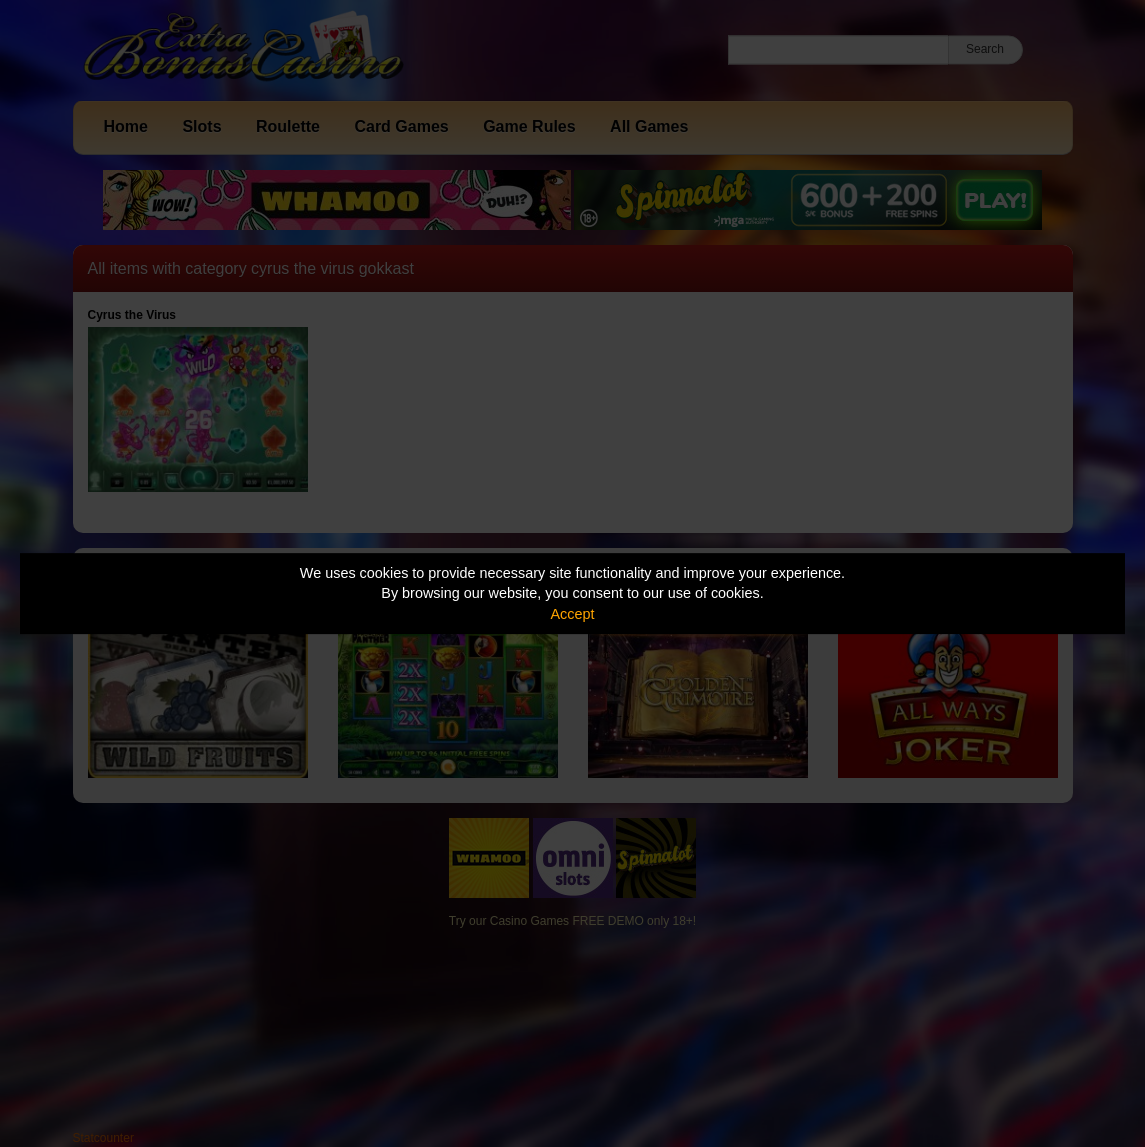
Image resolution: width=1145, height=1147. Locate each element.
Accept (573, 614)
